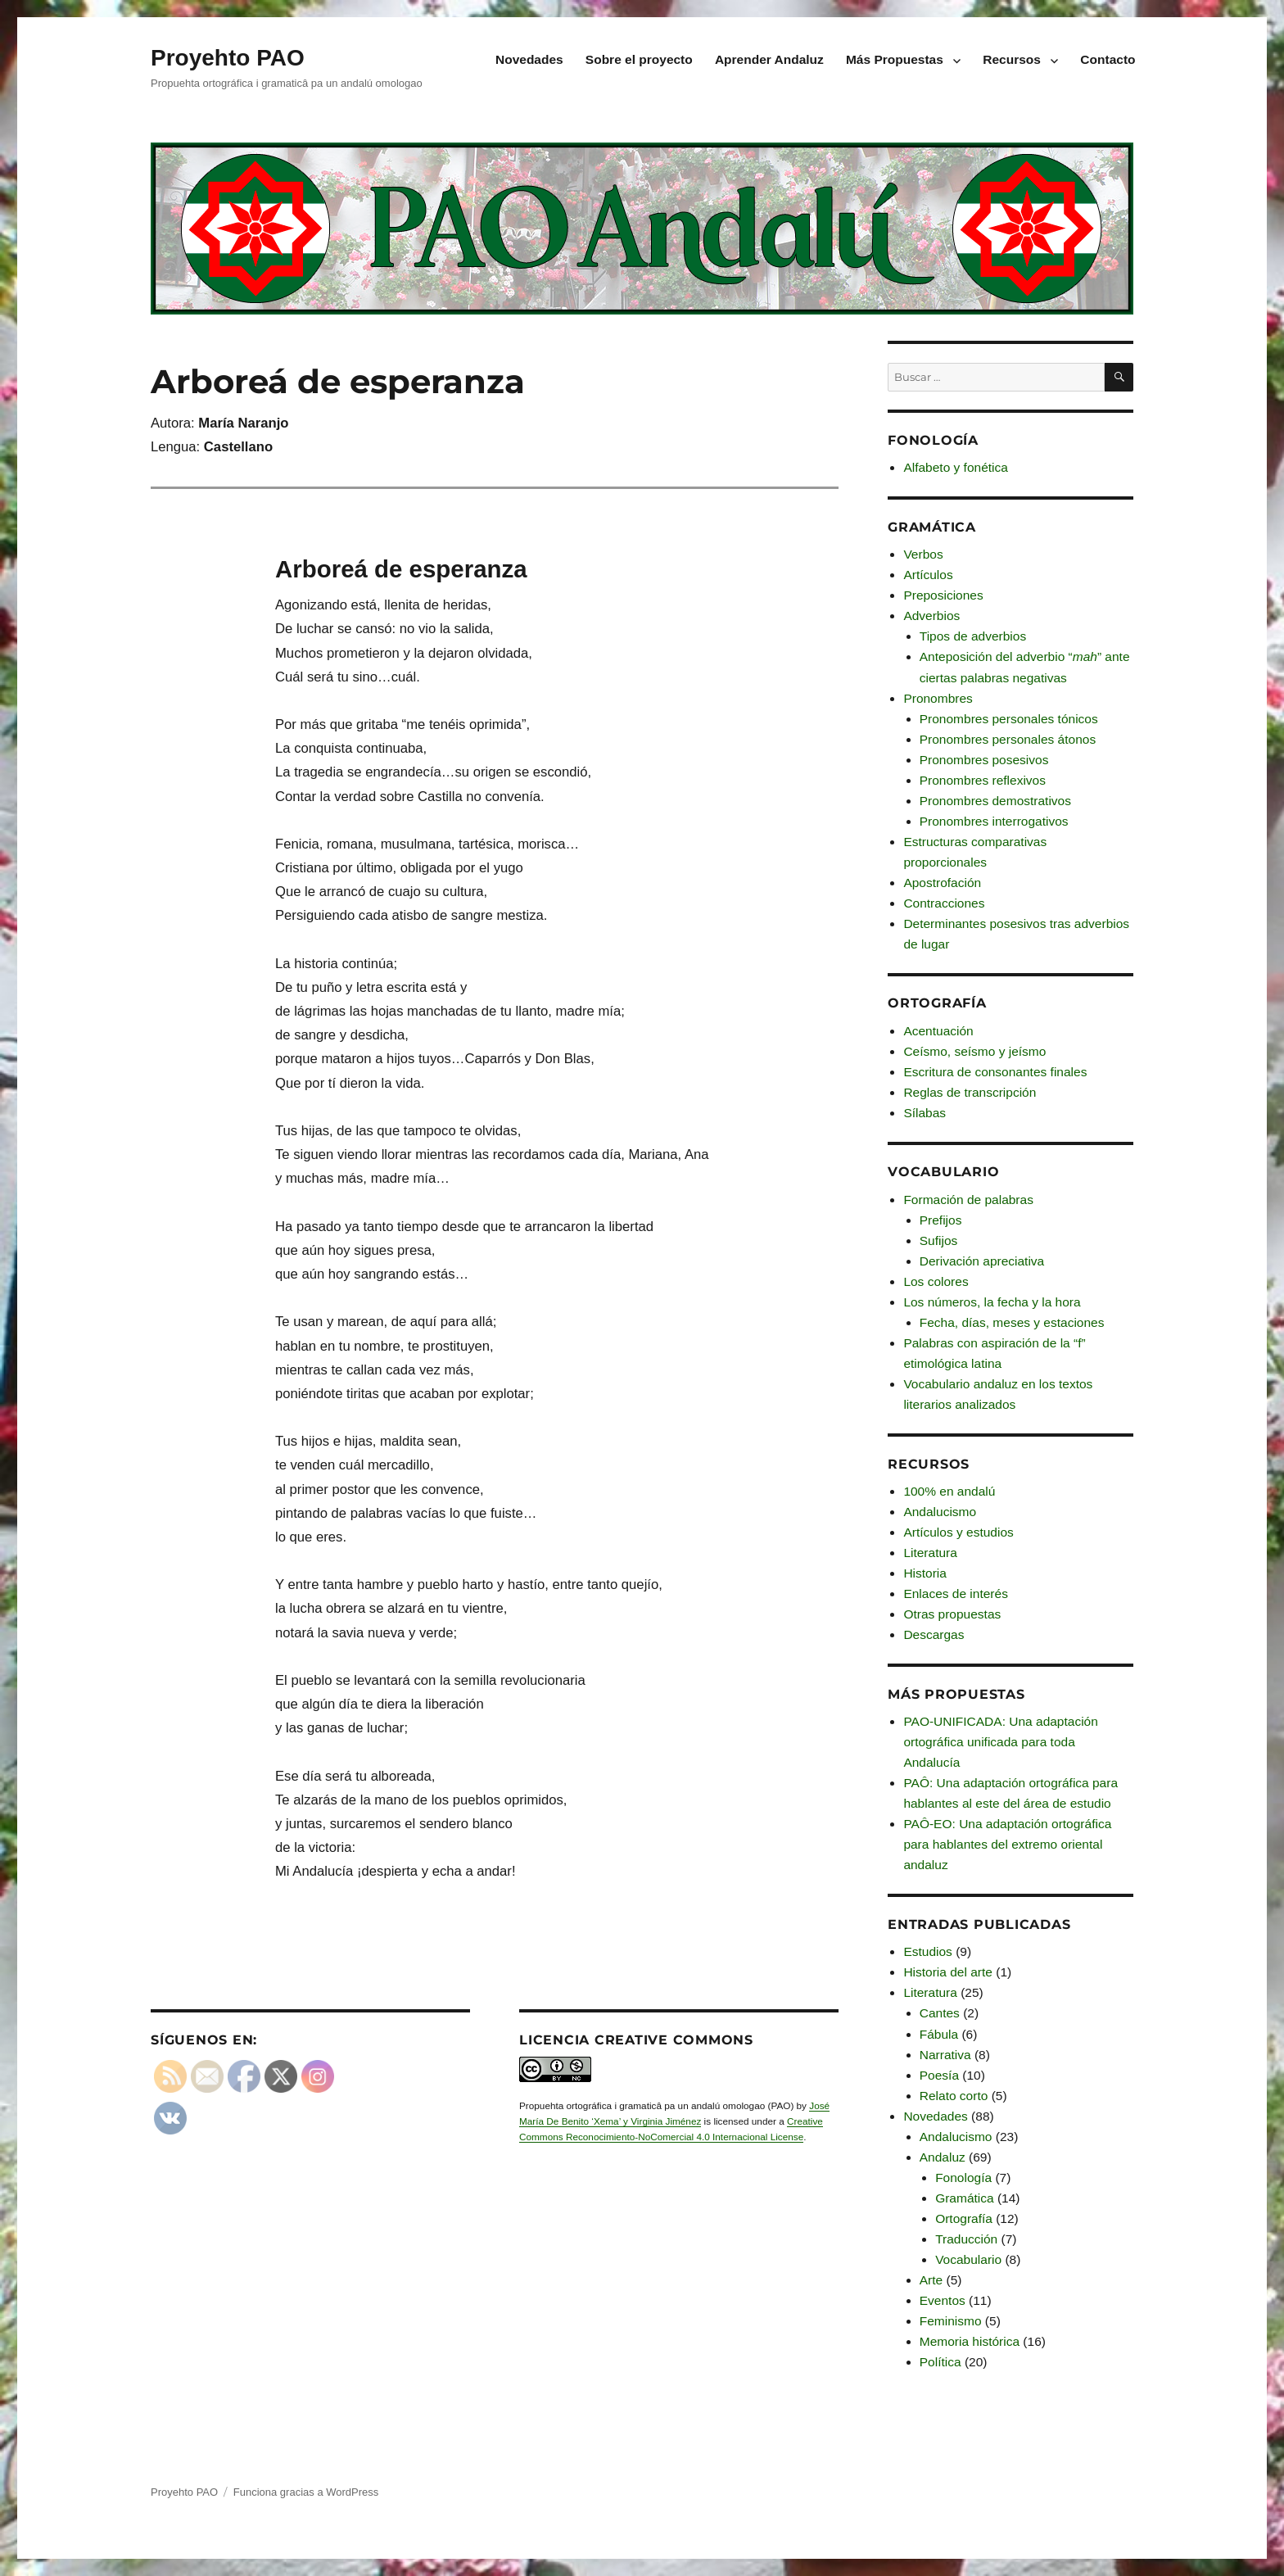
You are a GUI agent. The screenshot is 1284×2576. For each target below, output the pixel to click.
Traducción (966, 2239)
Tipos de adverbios (973, 636)
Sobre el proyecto (639, 59)
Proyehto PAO (228, 57)
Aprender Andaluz (769, 59)
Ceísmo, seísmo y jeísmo (974, 1051)
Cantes (940, 2013)
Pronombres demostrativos (995, 801)
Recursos (1012, 59)
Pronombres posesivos (984, 760)
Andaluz (942, 2157)
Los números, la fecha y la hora (991, 1302)
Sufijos (939, 1240)
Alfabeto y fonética (955, 467)
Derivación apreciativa (982, 1261)
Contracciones (943, 903)
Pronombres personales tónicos (1009, 719)
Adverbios (931, 615)
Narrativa (945, 2055)
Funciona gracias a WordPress (306, 2492)
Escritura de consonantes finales (995, 1072)
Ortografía (963, 2218)
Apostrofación (942, 883)
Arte (931, 2280)
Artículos (927, 575)
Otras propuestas (952, 1614)
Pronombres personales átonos (1008, 739)
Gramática (964, 2198)
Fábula (939, 2034)
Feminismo (951, 2321)
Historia (925, 1573)
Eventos (942, 2300)
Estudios (927, 1951)
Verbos (923, 554)
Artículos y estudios (958, 1532)
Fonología (963, 2177)
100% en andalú (949, 1491)
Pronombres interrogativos (994, 821)
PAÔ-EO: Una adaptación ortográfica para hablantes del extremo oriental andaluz (1007, 1844)
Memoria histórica (970, 2341)
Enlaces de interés (955, 1593)
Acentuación (938, 1031)
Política (940, 2362)
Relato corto (954, 2096)
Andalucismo (939, 1512)
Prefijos (941, 1220)
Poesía (939, 2075)
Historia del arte (947, 1972)
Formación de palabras (968, 1200)
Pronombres (937, 698)
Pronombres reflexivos (983, 780)
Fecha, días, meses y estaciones (1012, 1322)
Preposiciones (943, 595)
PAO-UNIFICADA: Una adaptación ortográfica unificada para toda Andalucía (1000, 1741)
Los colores (935, 1281)
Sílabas (924, 1113)
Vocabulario (968, 2259)
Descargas (933, 1634)
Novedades (529, 59)
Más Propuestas (894, 59)
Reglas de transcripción (969, 1092)
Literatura (929, 1553)
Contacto (1107, 59)
